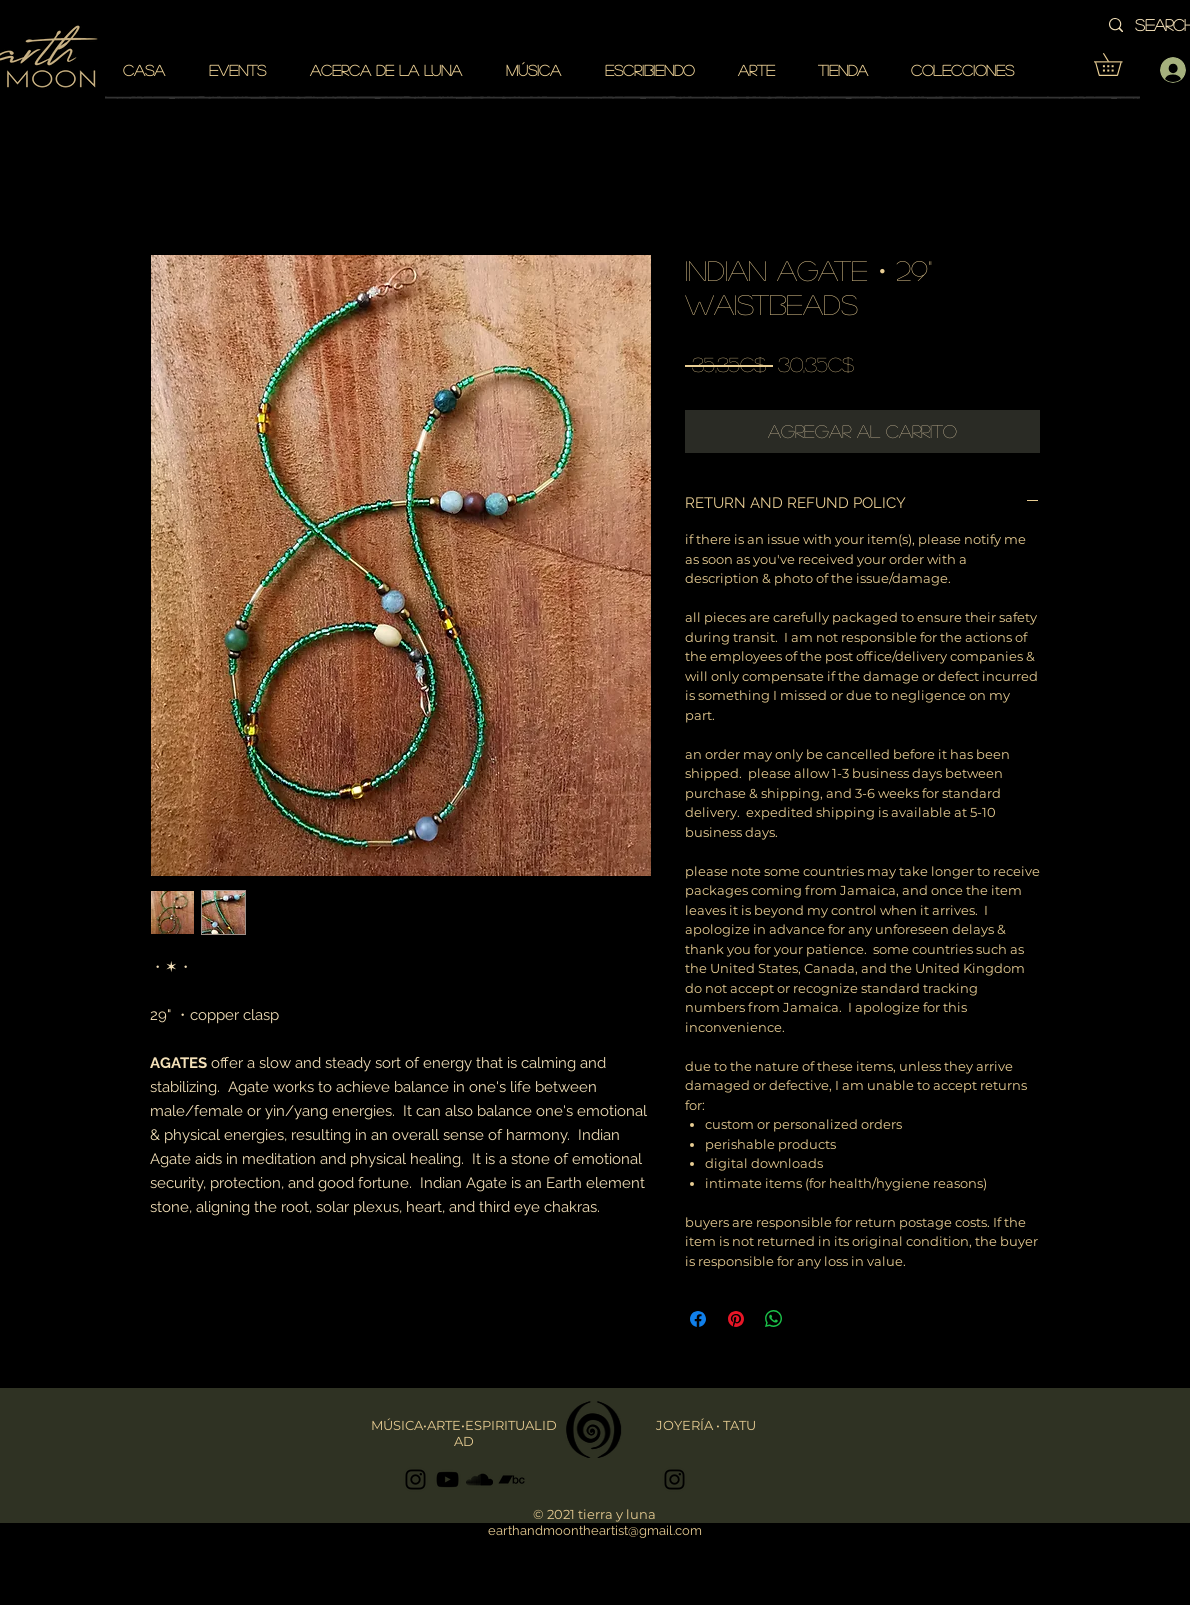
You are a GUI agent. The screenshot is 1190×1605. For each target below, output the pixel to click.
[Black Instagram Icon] (415, 1479)
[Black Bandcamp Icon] (511, 1479)
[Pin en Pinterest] (736, 1319)
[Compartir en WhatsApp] (774, 1319)
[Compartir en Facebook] (698, 1319)
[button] (1119, 64)
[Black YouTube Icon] (447, 1479)
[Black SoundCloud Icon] (479, 1479)
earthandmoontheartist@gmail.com (595, 1530)
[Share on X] (812, 1319)
